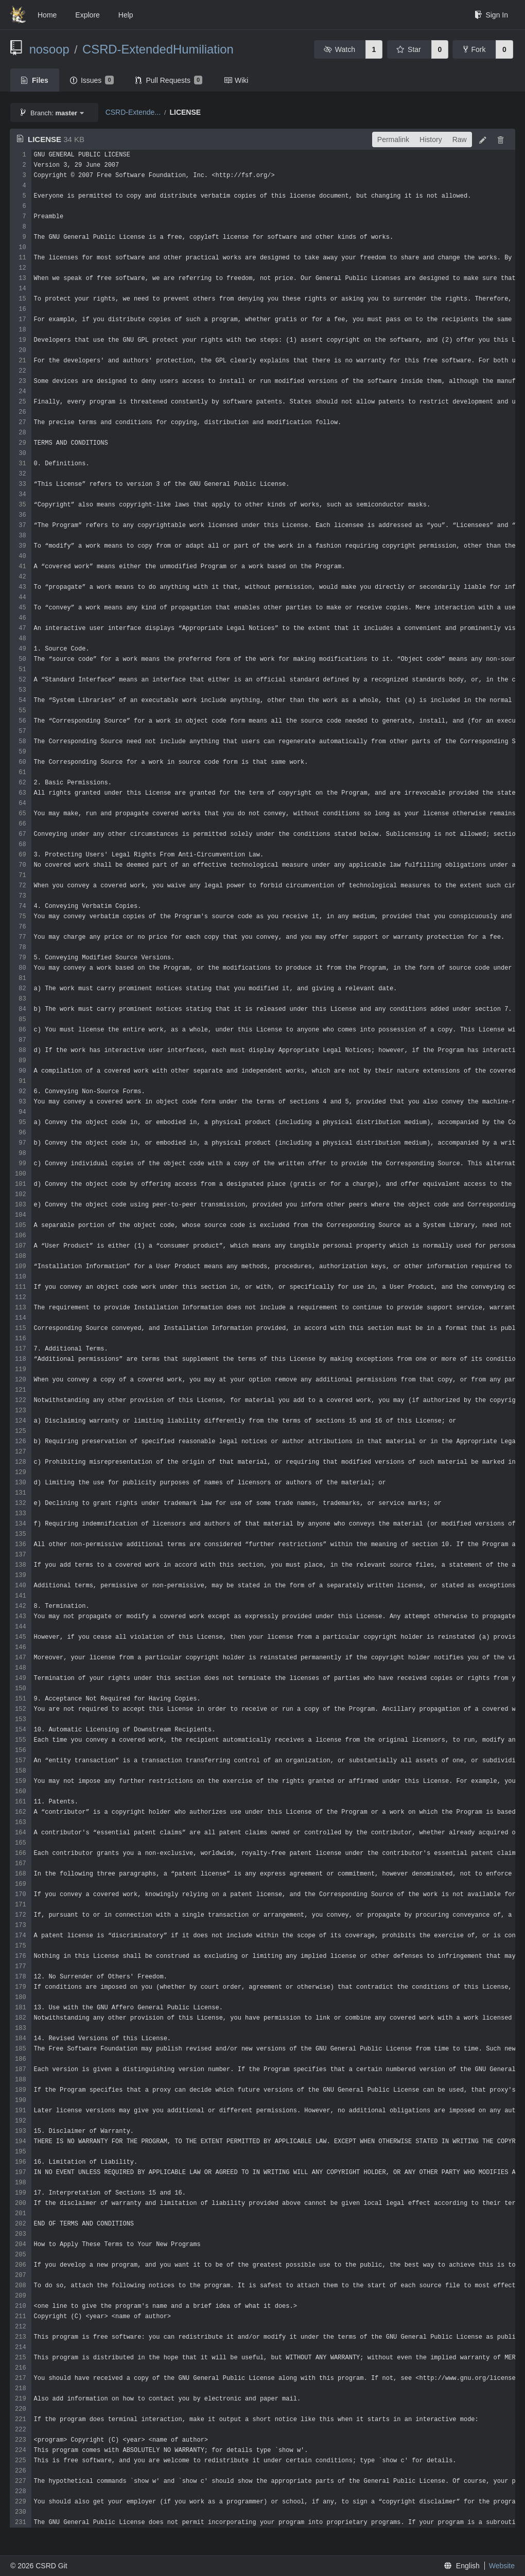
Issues (92, 80)
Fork (474, 49)
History (430, 139)
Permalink (393, 139)
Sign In (491, 15)
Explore (87, 15)
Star (408, 49)
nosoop (49, 49)
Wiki (236, 80)
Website (502, 2566)
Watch (339, 49)
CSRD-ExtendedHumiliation (158, 49)
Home (47, 15)
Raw (459, 139)
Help (125, 15)
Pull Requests (169, 80)
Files (34, 80)
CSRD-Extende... (133, 112)
